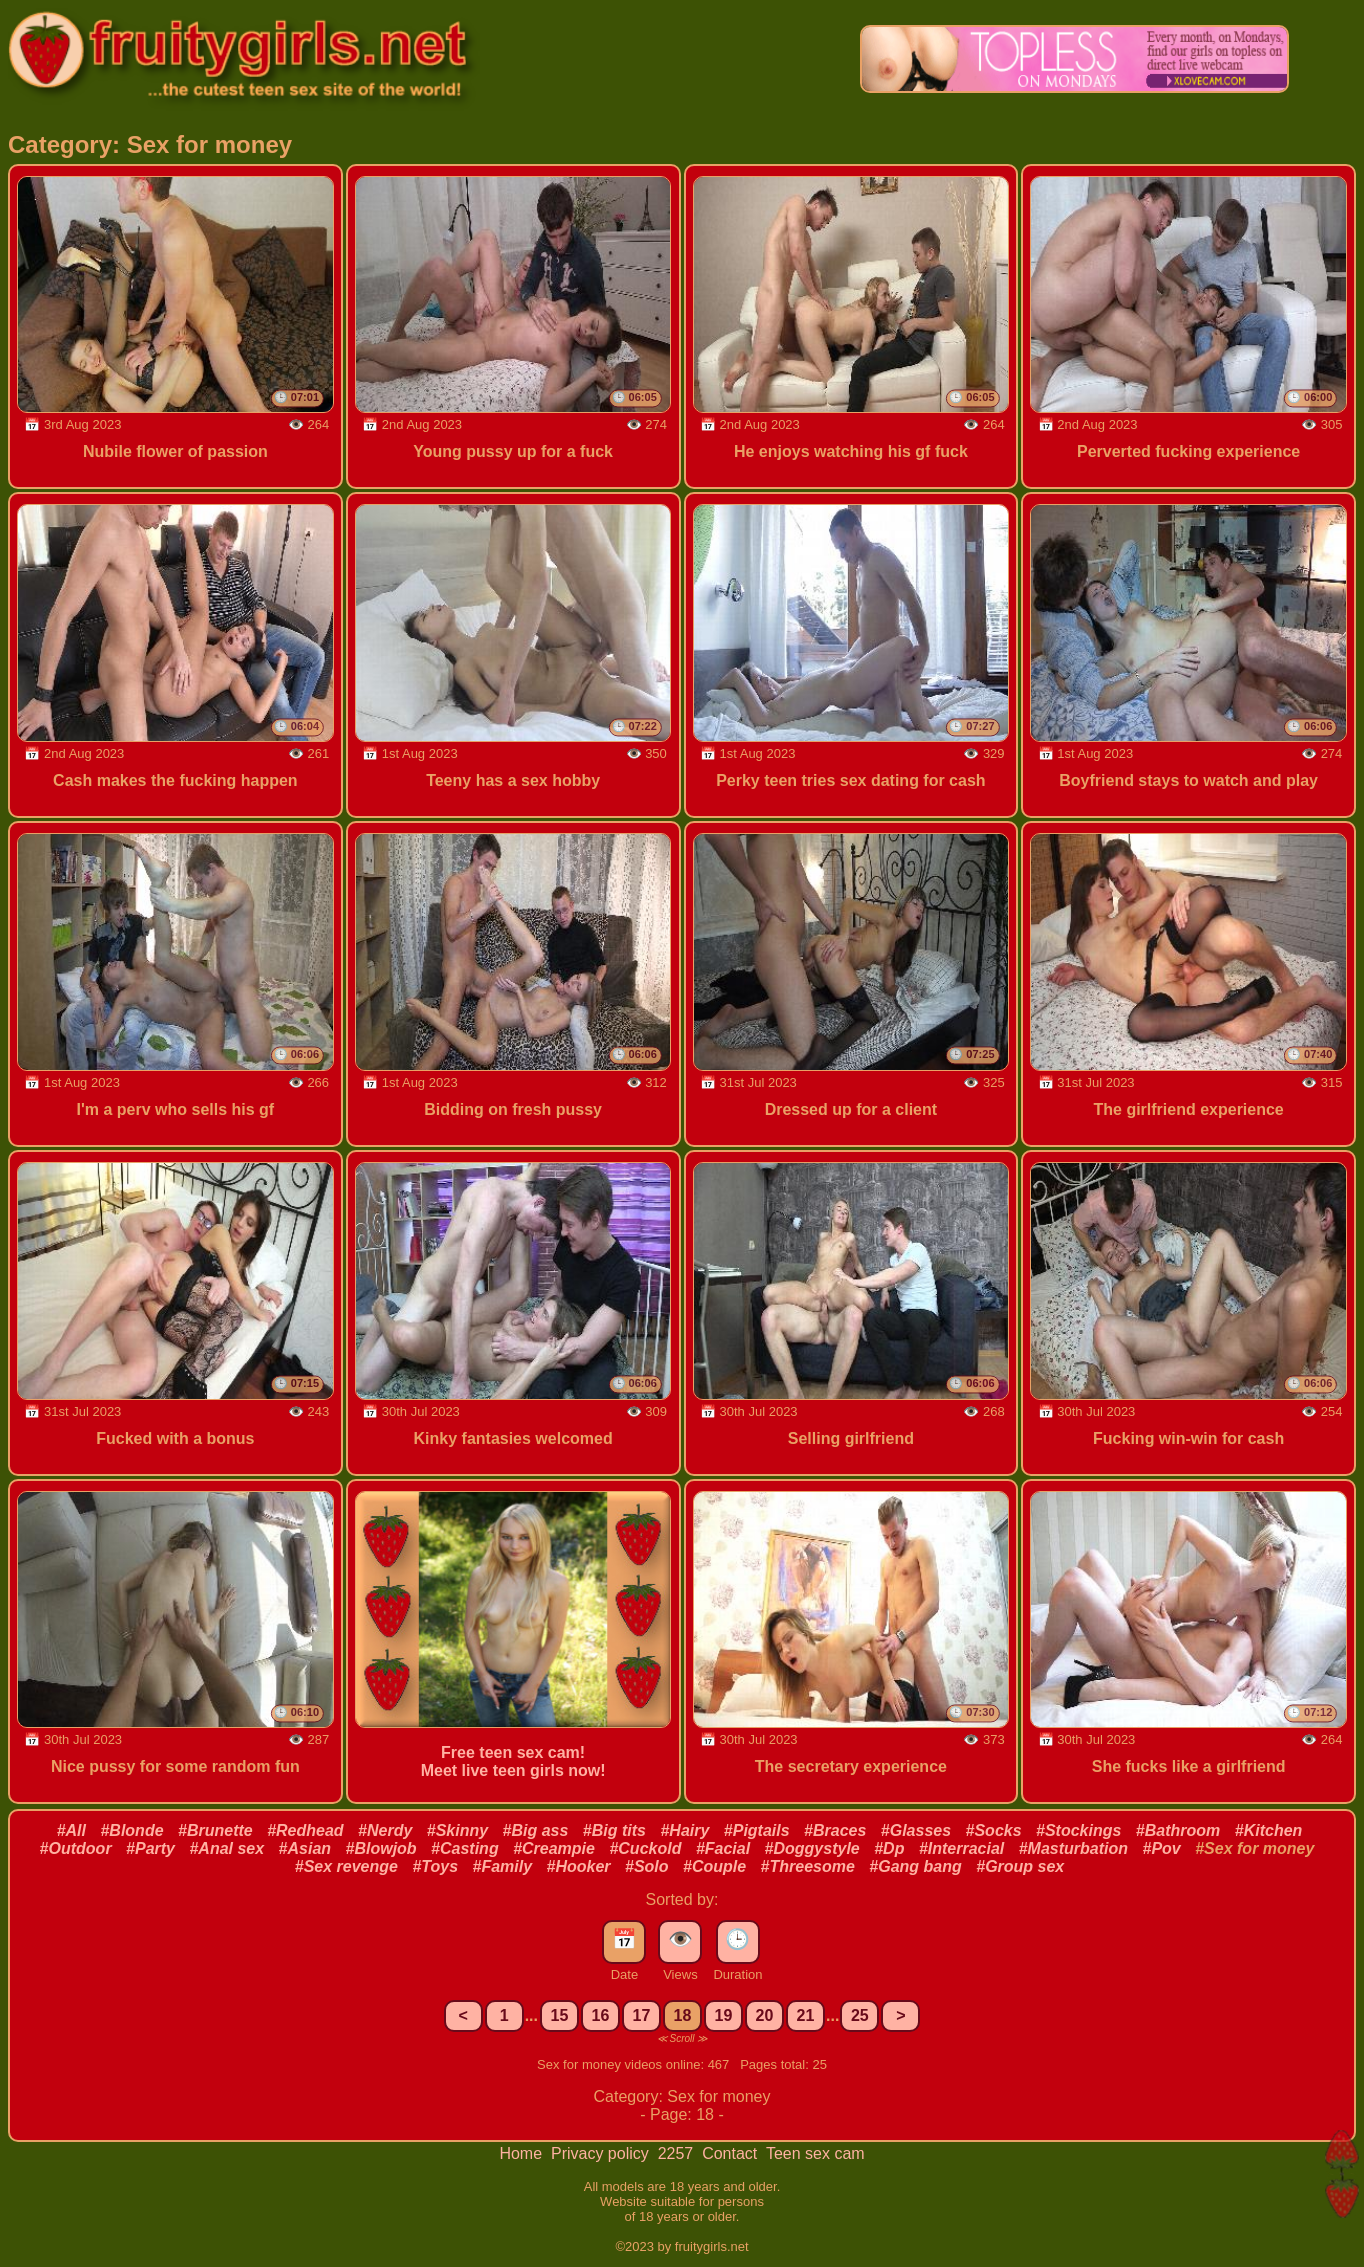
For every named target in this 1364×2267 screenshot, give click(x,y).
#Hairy (684, 1830)
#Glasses (916, 1830)
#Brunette (215, 1830)
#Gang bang (915, 1866)
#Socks (994, 1830)
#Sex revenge (346, 1866)
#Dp (889, 1848)
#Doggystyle (812, 1848)
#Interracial (961, 1848)
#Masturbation (1073, 1848)
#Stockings (1078, 1830)
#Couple (714, 1866)
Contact (732, 2153)
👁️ (680, 1939)
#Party (150, 1848)
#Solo (647, 1866)
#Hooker (579, 1866)
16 (601, 2015)
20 (765, 2015)
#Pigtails (757, 1830)
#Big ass (536, 1830)
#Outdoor (76, 1848)
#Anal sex (226, 1848)
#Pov (1162, 1848)
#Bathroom (1178, 1830)
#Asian (305, 1848)
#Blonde (131, 1830)
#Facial (723, 1848)
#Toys (435, 1866)
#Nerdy (385, 1830)
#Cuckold (645, 1848)
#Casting (465, 1848)
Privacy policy (602, 2153)
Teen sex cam (815, 2153)
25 (860, 2015)
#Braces (835, 1830)
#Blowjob (381, 1848)
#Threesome (808, 1866)
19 (724, 2015)
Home (522, 2153)
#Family (502, 1866)
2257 (678, 2153)
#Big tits (614, 1830)
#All (71, 1830)
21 (806, 2015)
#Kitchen (1269, 1830)
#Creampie (554, 1848)
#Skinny (457, 1830)
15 (560, 2015)
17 (642, 2015)
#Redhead (305, 1830)
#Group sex (1020, 1866)
